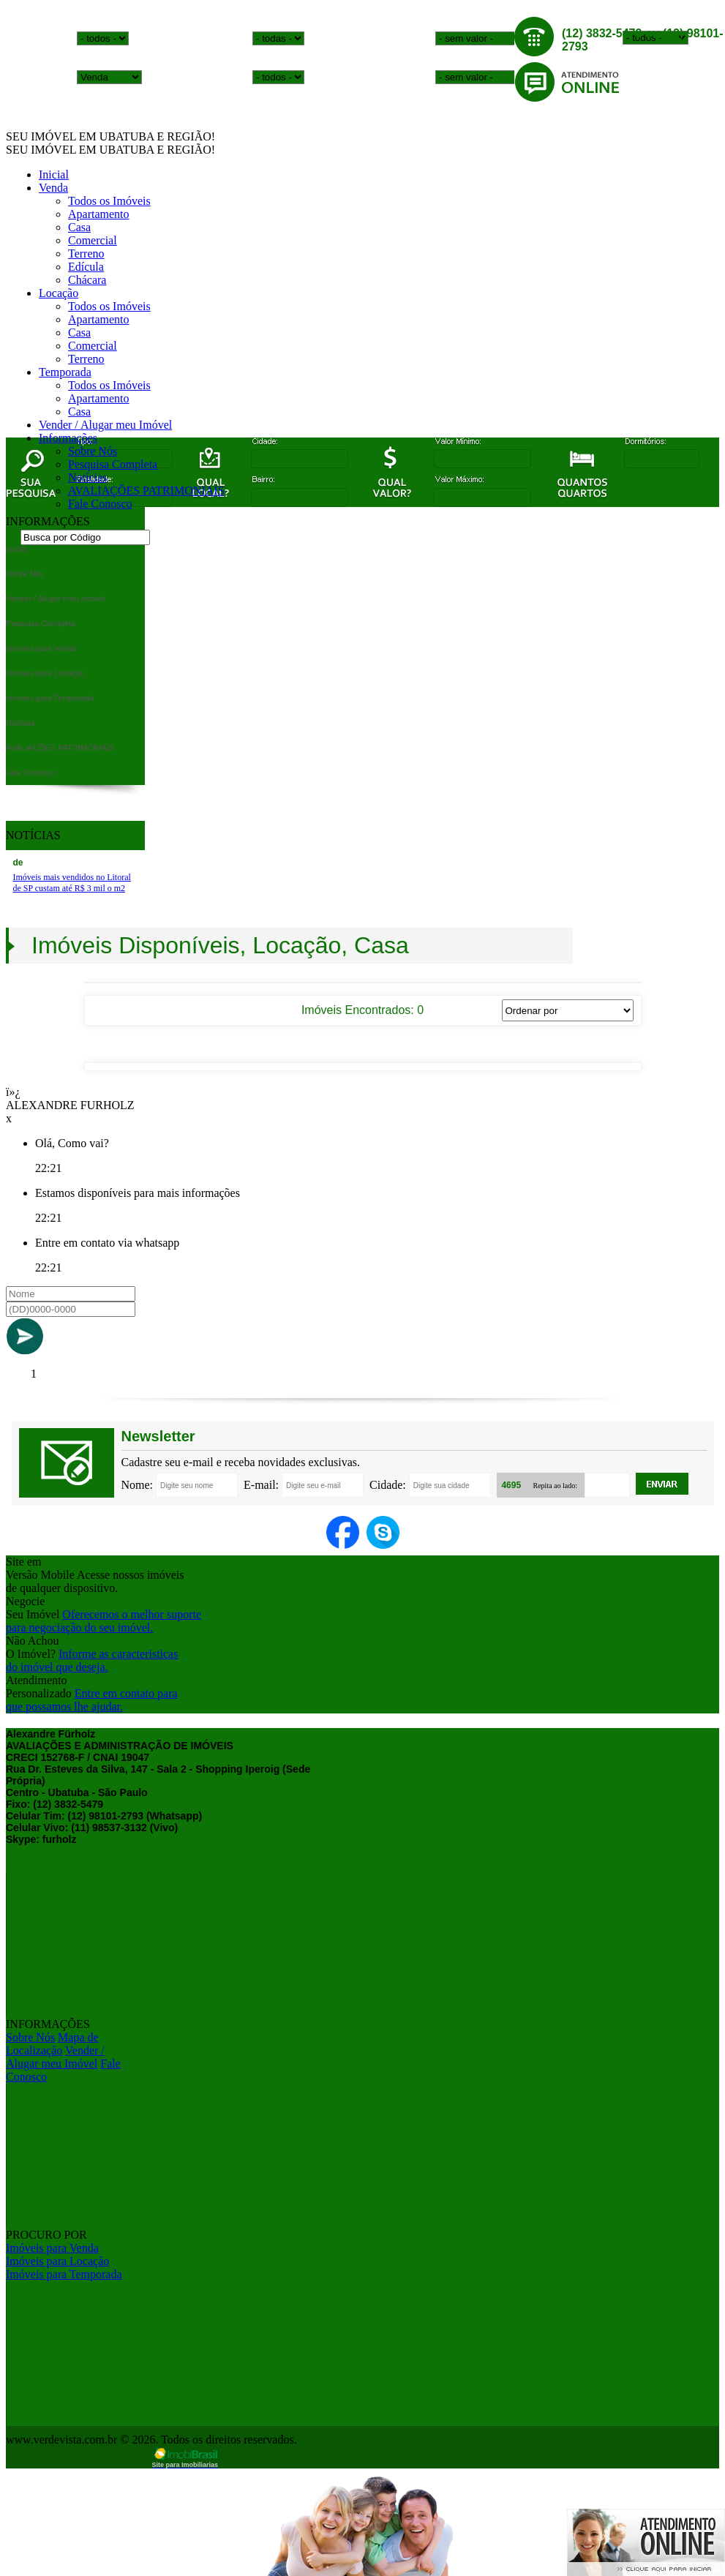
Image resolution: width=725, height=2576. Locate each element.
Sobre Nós (92, 451)
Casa (79, 227)
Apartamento (98, 214)
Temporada (65, 372)
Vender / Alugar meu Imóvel (105, 424)
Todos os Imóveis (109, 201)
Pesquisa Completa (112, 464)
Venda (53, 187)
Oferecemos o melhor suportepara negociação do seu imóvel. (103, 1621)
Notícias (87, 477)
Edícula (86, 266)
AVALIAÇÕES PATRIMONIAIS (146, 490)
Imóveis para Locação (57, 2261)
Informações (68, 438)
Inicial (54, 174)
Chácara (87, 280)
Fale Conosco (100, 503)
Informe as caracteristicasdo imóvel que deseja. (92, 1660)
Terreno (86, 253)
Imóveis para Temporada (64, 2274)
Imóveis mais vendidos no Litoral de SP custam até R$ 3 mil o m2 (72, 882)
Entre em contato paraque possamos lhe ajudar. (92, 1700)
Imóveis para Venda (52, 2248)
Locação (58, 293)
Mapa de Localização (52, 2044)
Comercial (92, 240)
